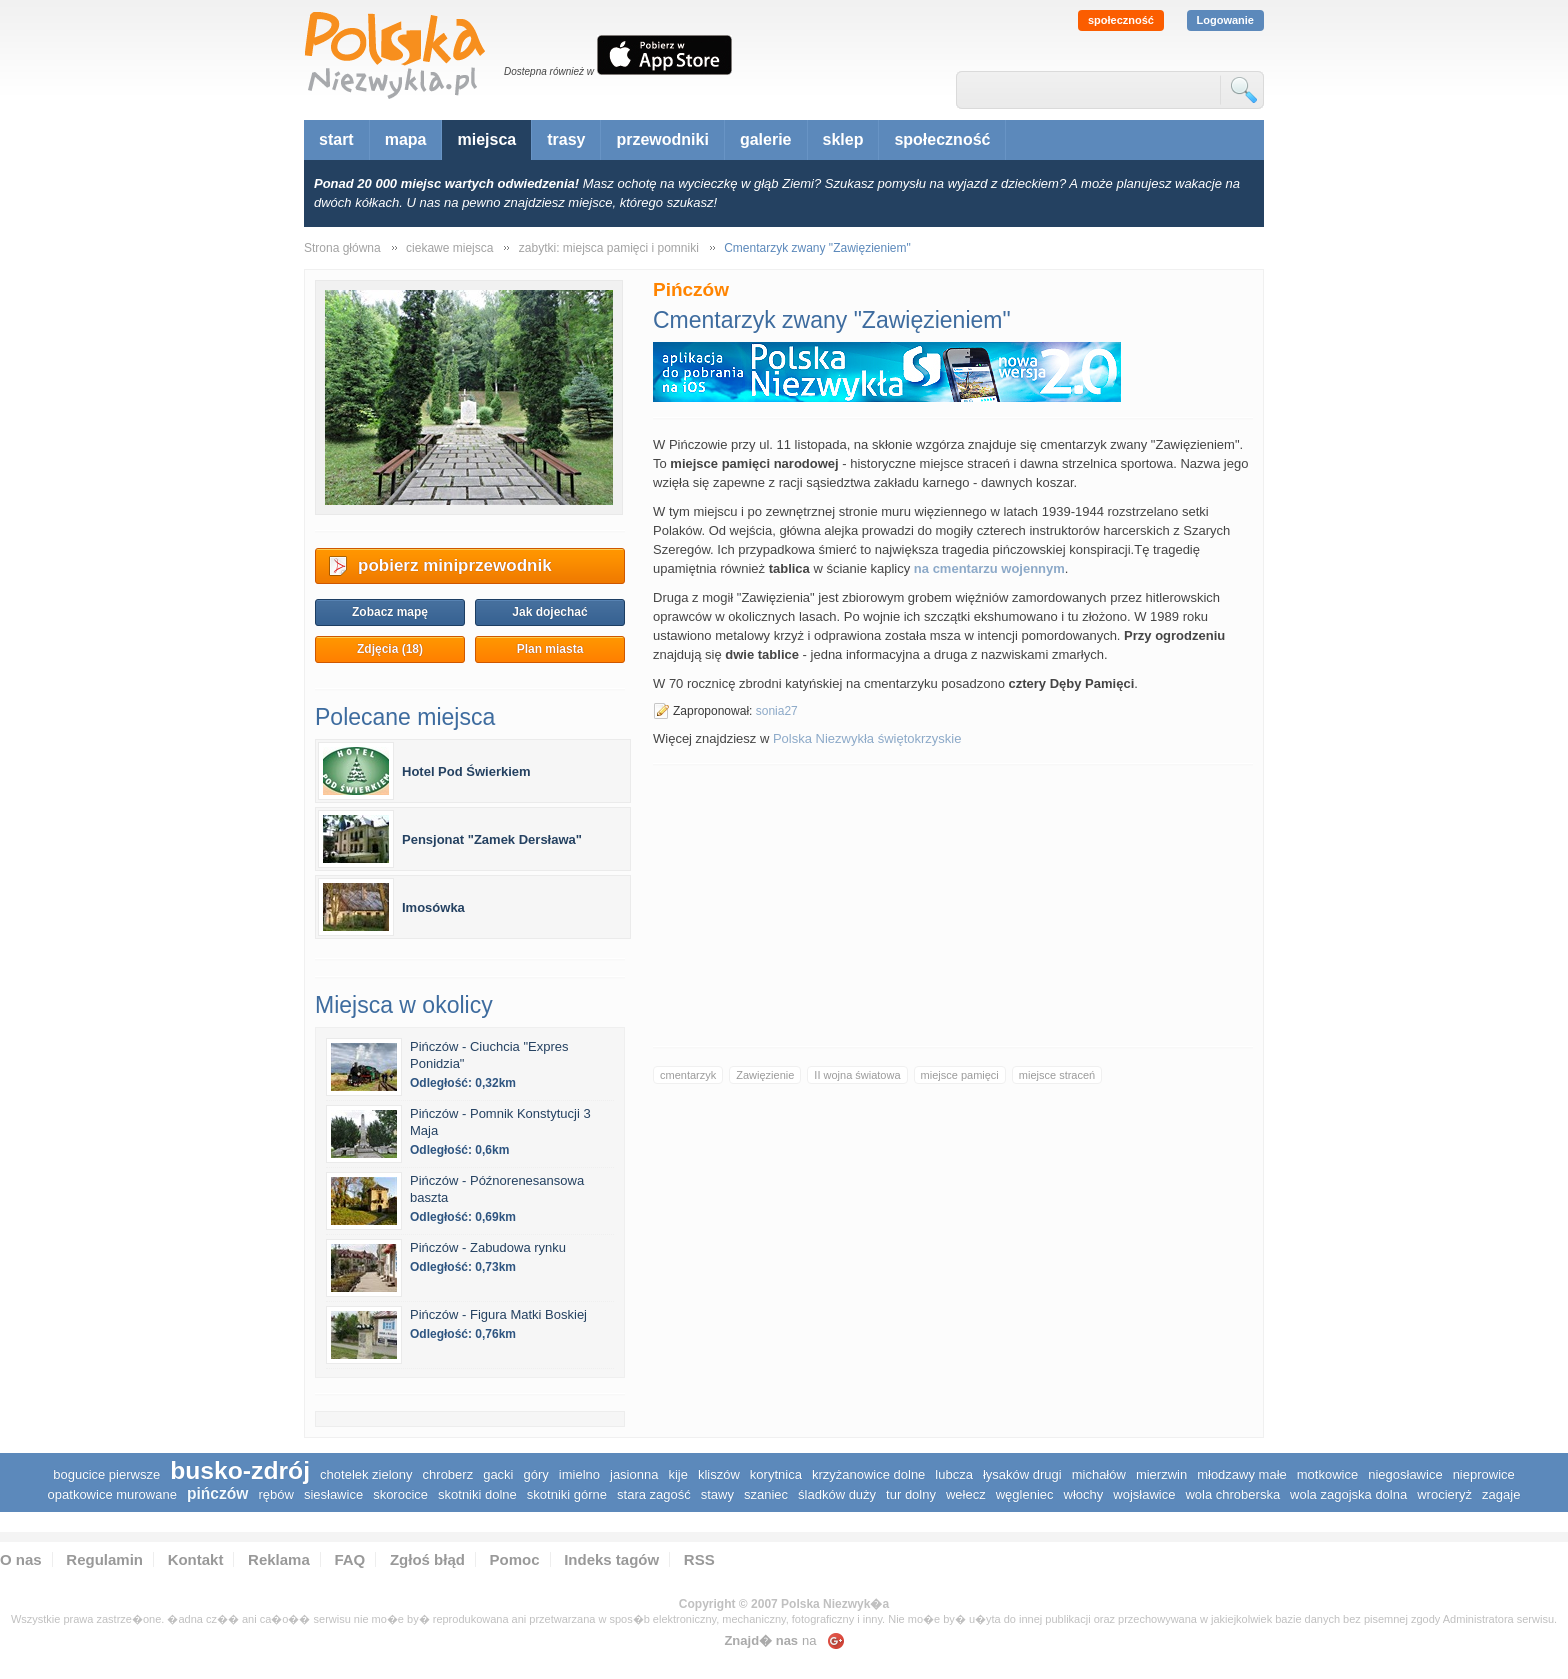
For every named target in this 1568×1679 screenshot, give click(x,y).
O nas (21, 1559)
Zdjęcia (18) (390, 649)
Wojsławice (1144, 1494)
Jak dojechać (549, 612)
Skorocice (400, 1494)
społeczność (1121, 20)
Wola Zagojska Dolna (1348, 1494)
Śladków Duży (837, 1494)
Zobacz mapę (390, 612)
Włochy (1084, 1494)
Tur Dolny (911, 1494)
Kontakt (196, 1559)
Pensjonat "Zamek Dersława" (492, 839)
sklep (843, 139)
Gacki (498, 1474)
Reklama (279, 1559)
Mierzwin (1161, 1474)
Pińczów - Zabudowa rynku (488, 1247)
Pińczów (218, 1493)
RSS (699, 1559)
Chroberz (448, 1474)
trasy (566, 139)
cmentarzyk (688, 1075)
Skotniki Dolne (477, 1494)
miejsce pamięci (960, 1075)
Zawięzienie (765, 1075)
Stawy (717, 1494)
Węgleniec (1025, 1494)
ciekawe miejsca (449, 248)
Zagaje (1501, 1494)
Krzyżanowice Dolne (868, 1474)
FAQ (349, 1559)
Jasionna (634, 1474)
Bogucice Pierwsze (106, 1474)
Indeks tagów (611, 1559)
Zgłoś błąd (427, 1559)
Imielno (579, 1474)
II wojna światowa (857, 1075)
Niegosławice (1405, 1474)
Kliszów (719, 1474)
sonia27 (777, 711)
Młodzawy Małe (1242, 1474)
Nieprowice (1484, 1474)
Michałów (1099, 1474)
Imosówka (433, 907)
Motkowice (1327, 1474)
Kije (678, 1474)
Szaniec (766, 1494)
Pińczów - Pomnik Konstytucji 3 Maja (500, 1122)
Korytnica (776, 1474)
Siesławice (333, 1494)
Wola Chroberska (1232, 1494)
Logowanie (1225, 20)
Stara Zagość (654, 1494)
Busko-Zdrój (240, 1470)
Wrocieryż (1444, 1494)
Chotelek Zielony (366, 1474)
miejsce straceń (1057, 1075)
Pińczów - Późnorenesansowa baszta (497, 1189)
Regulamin (104, 1559)
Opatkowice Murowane (112, 1494)
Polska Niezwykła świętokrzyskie (867, 738)
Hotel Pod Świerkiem (466, 771)
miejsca (486, 139)
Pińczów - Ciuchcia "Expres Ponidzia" (489, 1055)
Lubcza (954, 1474)
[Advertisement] (953, 906)
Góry (536, 1474)
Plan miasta (550, 649)
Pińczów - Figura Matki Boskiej (498, 1314)
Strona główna (342, 248)
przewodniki (662, 139)
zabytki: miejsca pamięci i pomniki (609, 248)
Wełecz (966, 1494)
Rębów (275, 1494)
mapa (406, 139)
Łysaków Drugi (1022, 1474)
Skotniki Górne (567, 1494)
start (336, 139)
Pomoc (515, 1559)
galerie (766, 139)
